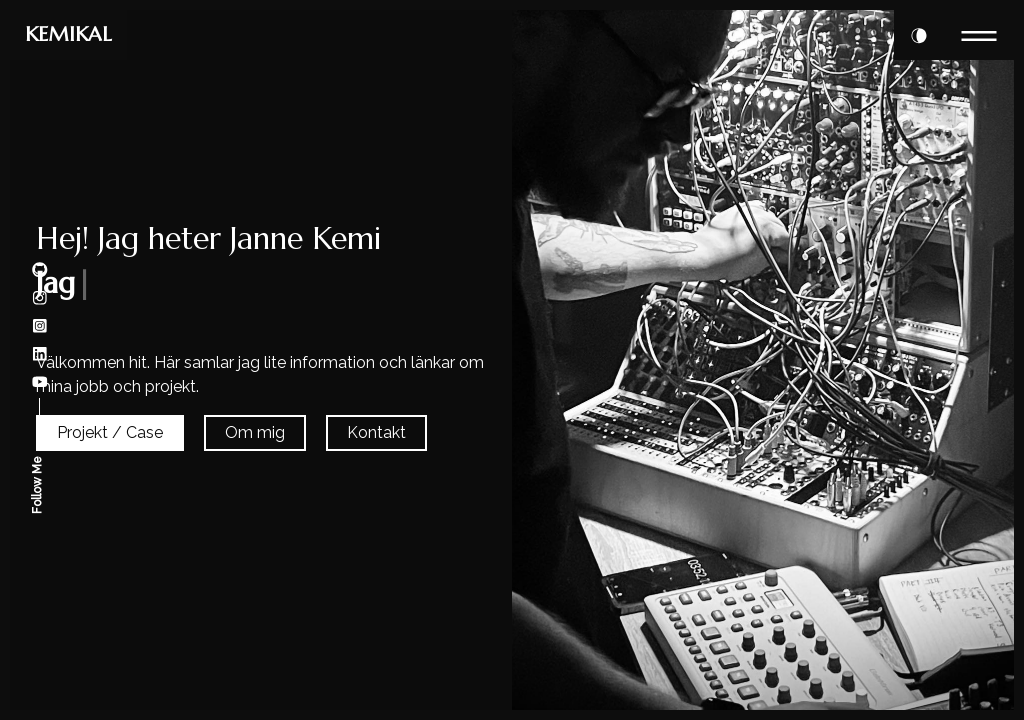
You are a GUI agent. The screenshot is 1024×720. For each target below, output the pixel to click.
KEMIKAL (68, 34)
